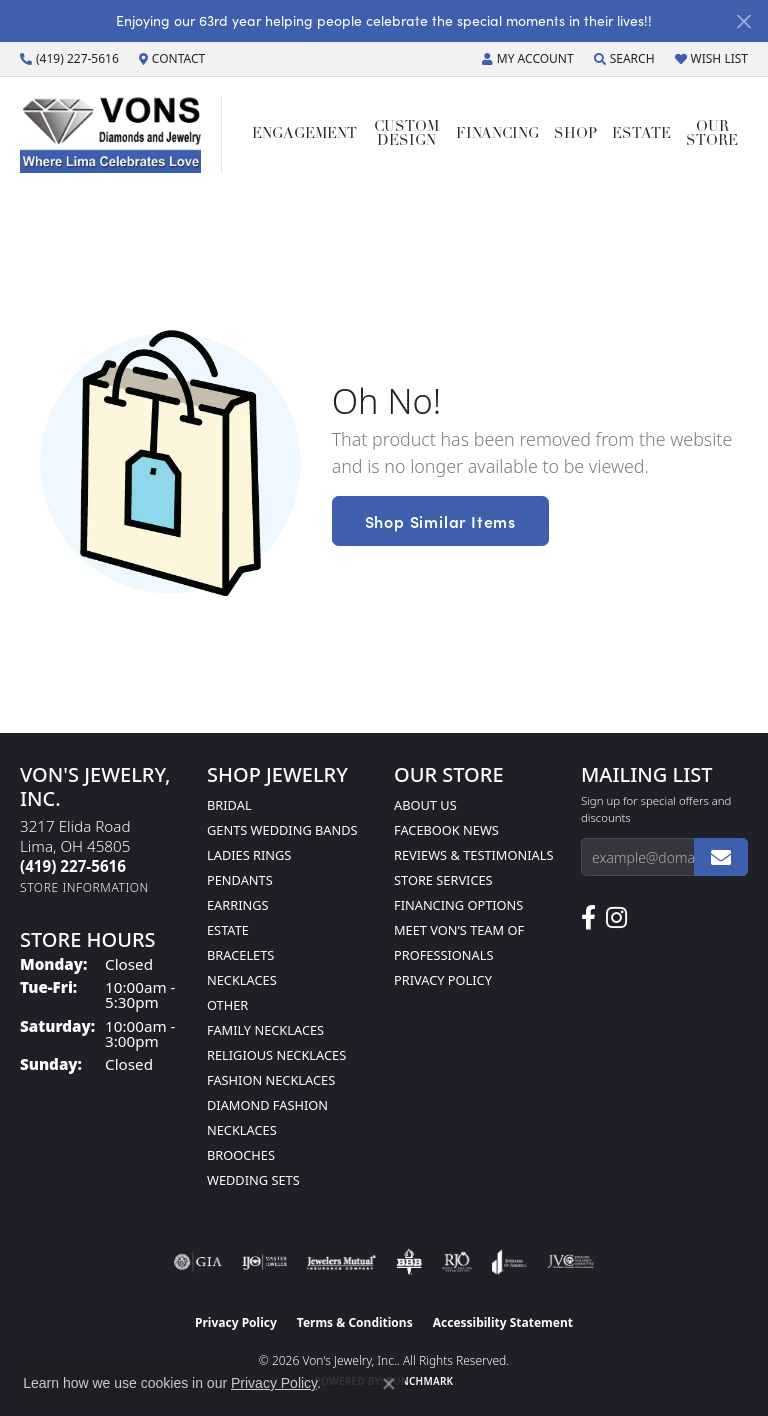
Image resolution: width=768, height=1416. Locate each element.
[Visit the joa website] (509, 1262)
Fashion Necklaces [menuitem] (271, 1080)
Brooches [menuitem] (241, 1155)
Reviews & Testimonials (473, 855)
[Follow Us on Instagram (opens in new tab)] (616, 918)
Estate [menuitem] (228, 930)
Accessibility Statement (503, 1322)
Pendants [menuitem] (240, 880)
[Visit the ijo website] (264, 1262)
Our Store (712, 134)
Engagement (304, 134)
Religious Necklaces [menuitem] (276, 1055)
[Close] (743, 21)
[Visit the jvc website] (570, 1262)
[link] (69, 59)
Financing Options (458, 905)
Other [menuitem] (227, 1005)
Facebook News (446, 830)
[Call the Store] (73, 866)
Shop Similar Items (440, 521)
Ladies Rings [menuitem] (249, 855)
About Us (425, 805)
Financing (497, 134)
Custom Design (406, 134)
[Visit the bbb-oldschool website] (408, 1262)
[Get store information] (84, 887)
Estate (641, 134)
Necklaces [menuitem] (242, 980)
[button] (528, 59)
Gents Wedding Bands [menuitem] (282, 830)
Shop (575, 134)
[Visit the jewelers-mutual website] (341, 1262)
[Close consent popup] (389, 1384)
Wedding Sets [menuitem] (253, 1180)
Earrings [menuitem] (238, 905)
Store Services (443, 880)
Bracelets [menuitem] (240, 955)
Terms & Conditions (355, 1322)
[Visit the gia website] (198, 1262)
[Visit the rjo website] (457, 1262)
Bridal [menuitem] (229, 805)
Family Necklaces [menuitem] (265, 1030)
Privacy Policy (443, 980)
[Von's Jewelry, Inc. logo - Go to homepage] (121, 135)
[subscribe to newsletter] (721, 857)
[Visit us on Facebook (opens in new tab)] (588, 918)
